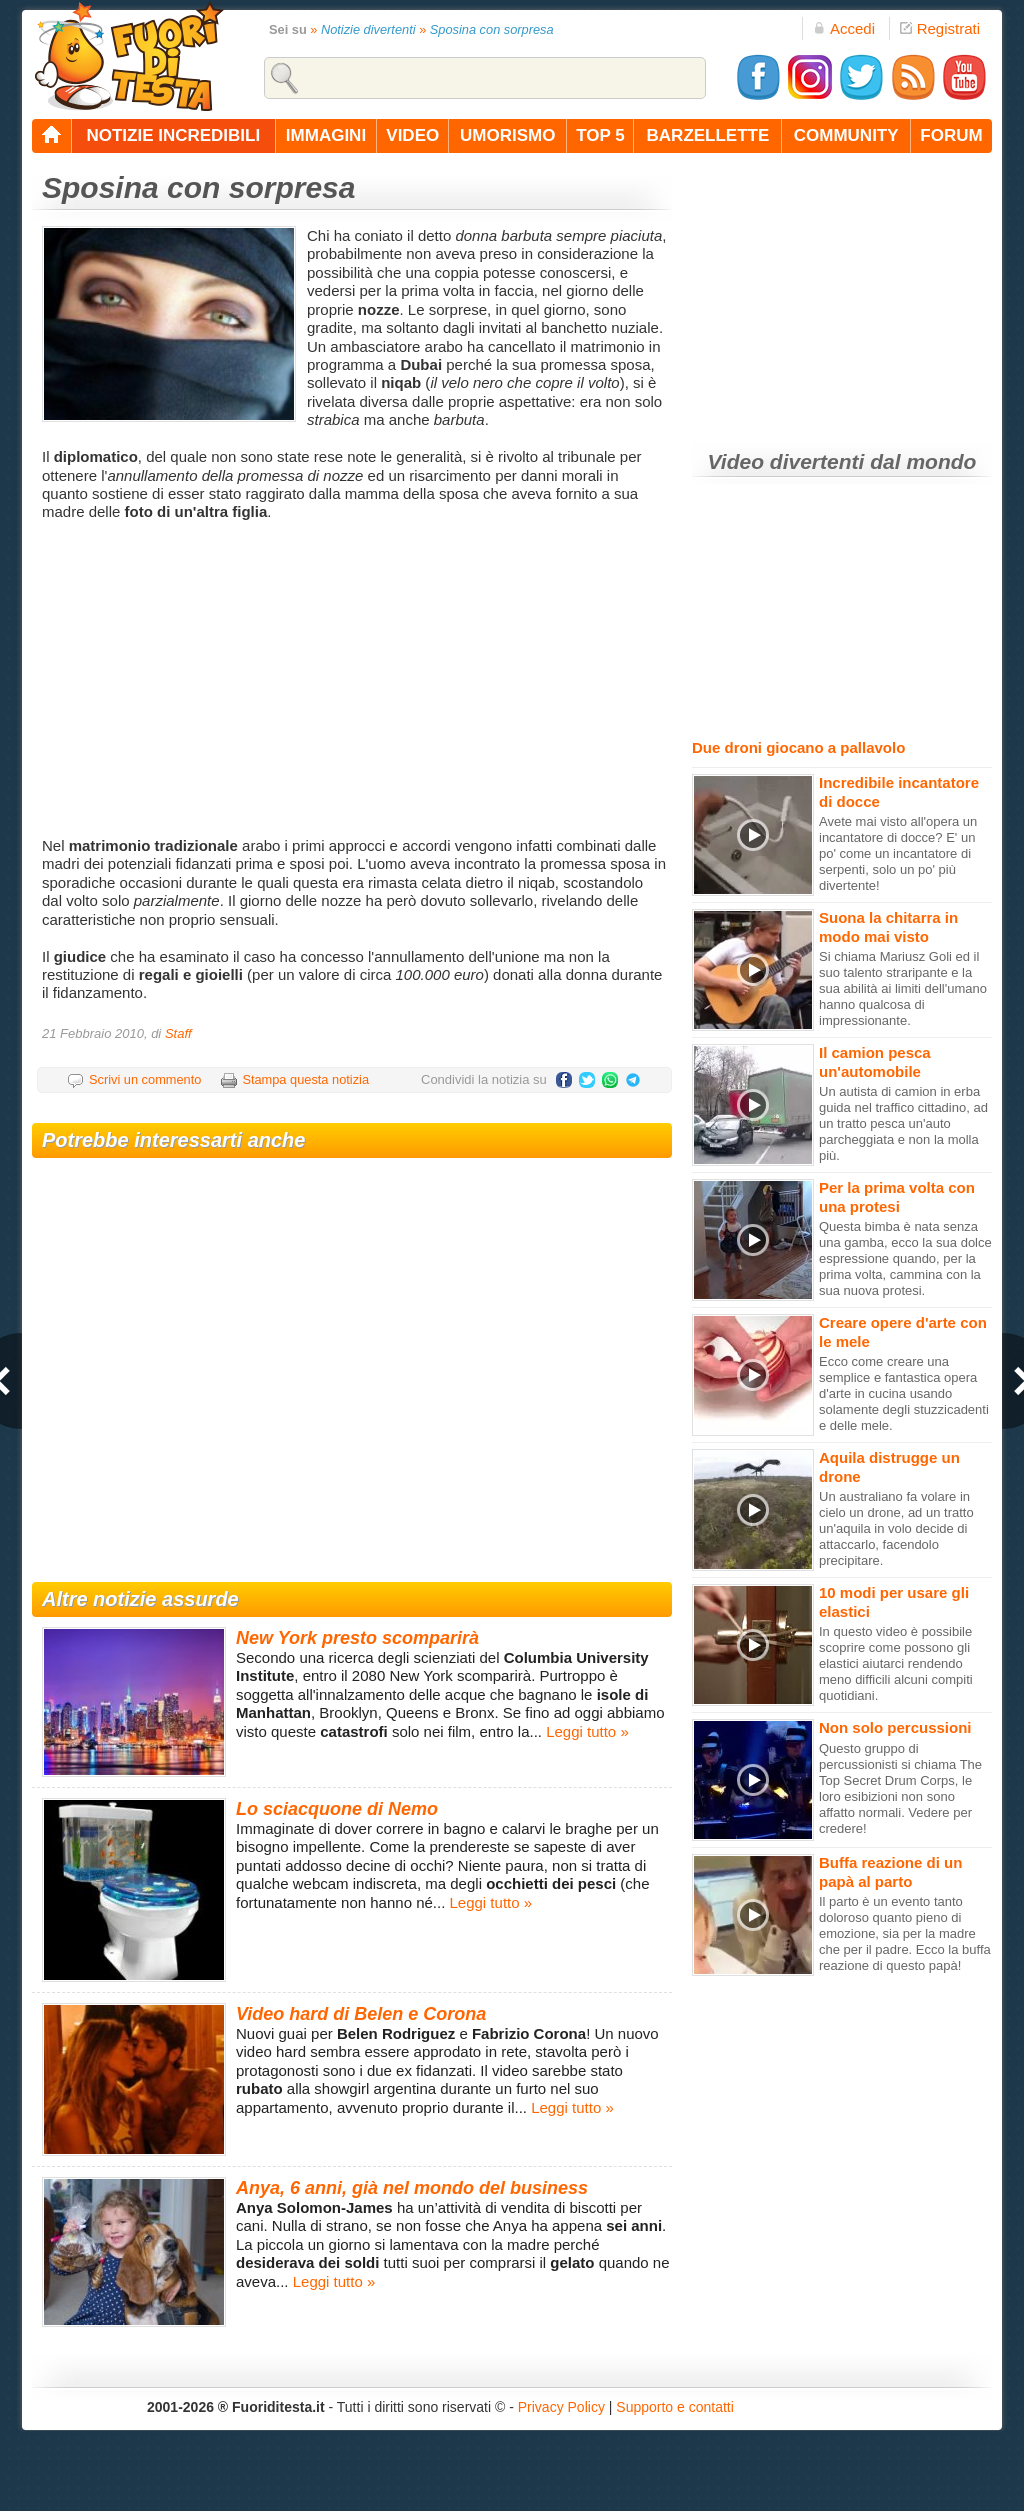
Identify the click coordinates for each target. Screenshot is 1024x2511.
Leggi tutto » (587, 1731)
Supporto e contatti (675, 2407)
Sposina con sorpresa (492, 29)
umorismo (507, 135)
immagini (326, 135)
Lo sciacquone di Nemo (337, 1809)
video (412, 135)
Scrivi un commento (145, 1079)
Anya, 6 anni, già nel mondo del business (412, 2188)
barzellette (708, 135)
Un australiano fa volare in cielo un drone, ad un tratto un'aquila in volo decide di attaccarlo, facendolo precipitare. (896, 1528)
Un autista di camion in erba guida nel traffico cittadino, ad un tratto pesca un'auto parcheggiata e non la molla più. (903, 1123)
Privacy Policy (561, 2407)
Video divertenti (786, 461)
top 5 (600, 135)
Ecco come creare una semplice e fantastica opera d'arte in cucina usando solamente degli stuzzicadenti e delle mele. (904, 1393)
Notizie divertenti (368, 29)
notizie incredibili (173, 135)
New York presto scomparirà (357, 1638)
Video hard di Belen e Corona (361, 2014)
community (846, 135)
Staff (178, 1033)
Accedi (844, 28)
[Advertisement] (354, 677)
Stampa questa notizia (305, 1079)
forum (951, 135)
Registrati (940, 28)
